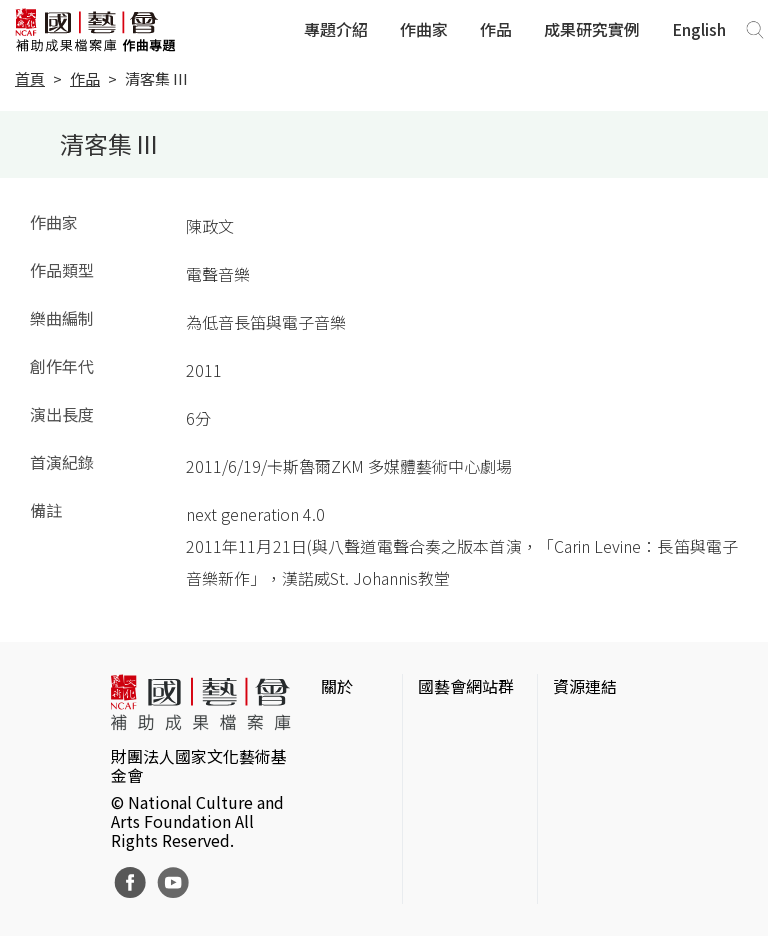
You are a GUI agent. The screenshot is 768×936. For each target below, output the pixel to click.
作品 (496, 29)
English (699, 29)
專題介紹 (336, 29)
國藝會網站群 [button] (466, 686)
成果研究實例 (592, 29)
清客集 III (156, 78)
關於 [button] (337, 686)
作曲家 (424, 29)
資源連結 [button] (585, 686)
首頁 (30, 78)
